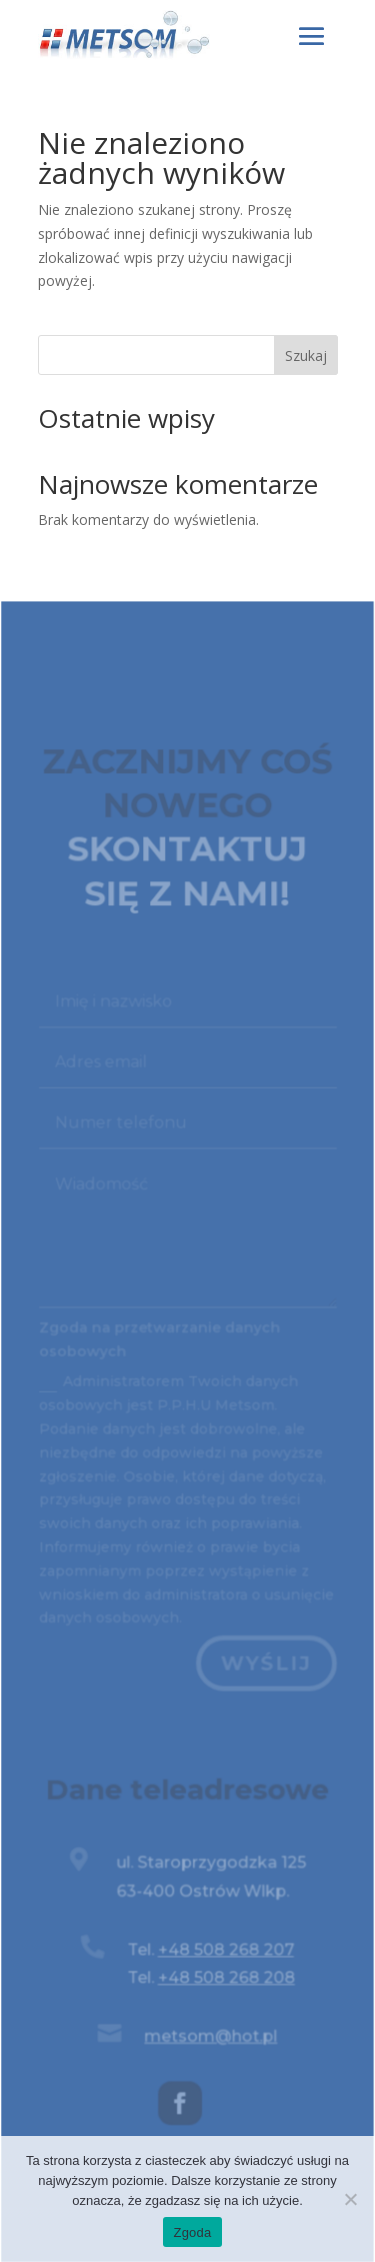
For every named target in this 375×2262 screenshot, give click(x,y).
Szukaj (306, 355)
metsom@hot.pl (210, 2039)
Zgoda (192, 2232)
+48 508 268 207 (225, 1954)
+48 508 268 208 (225, 1982)
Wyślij (265, 1671)
